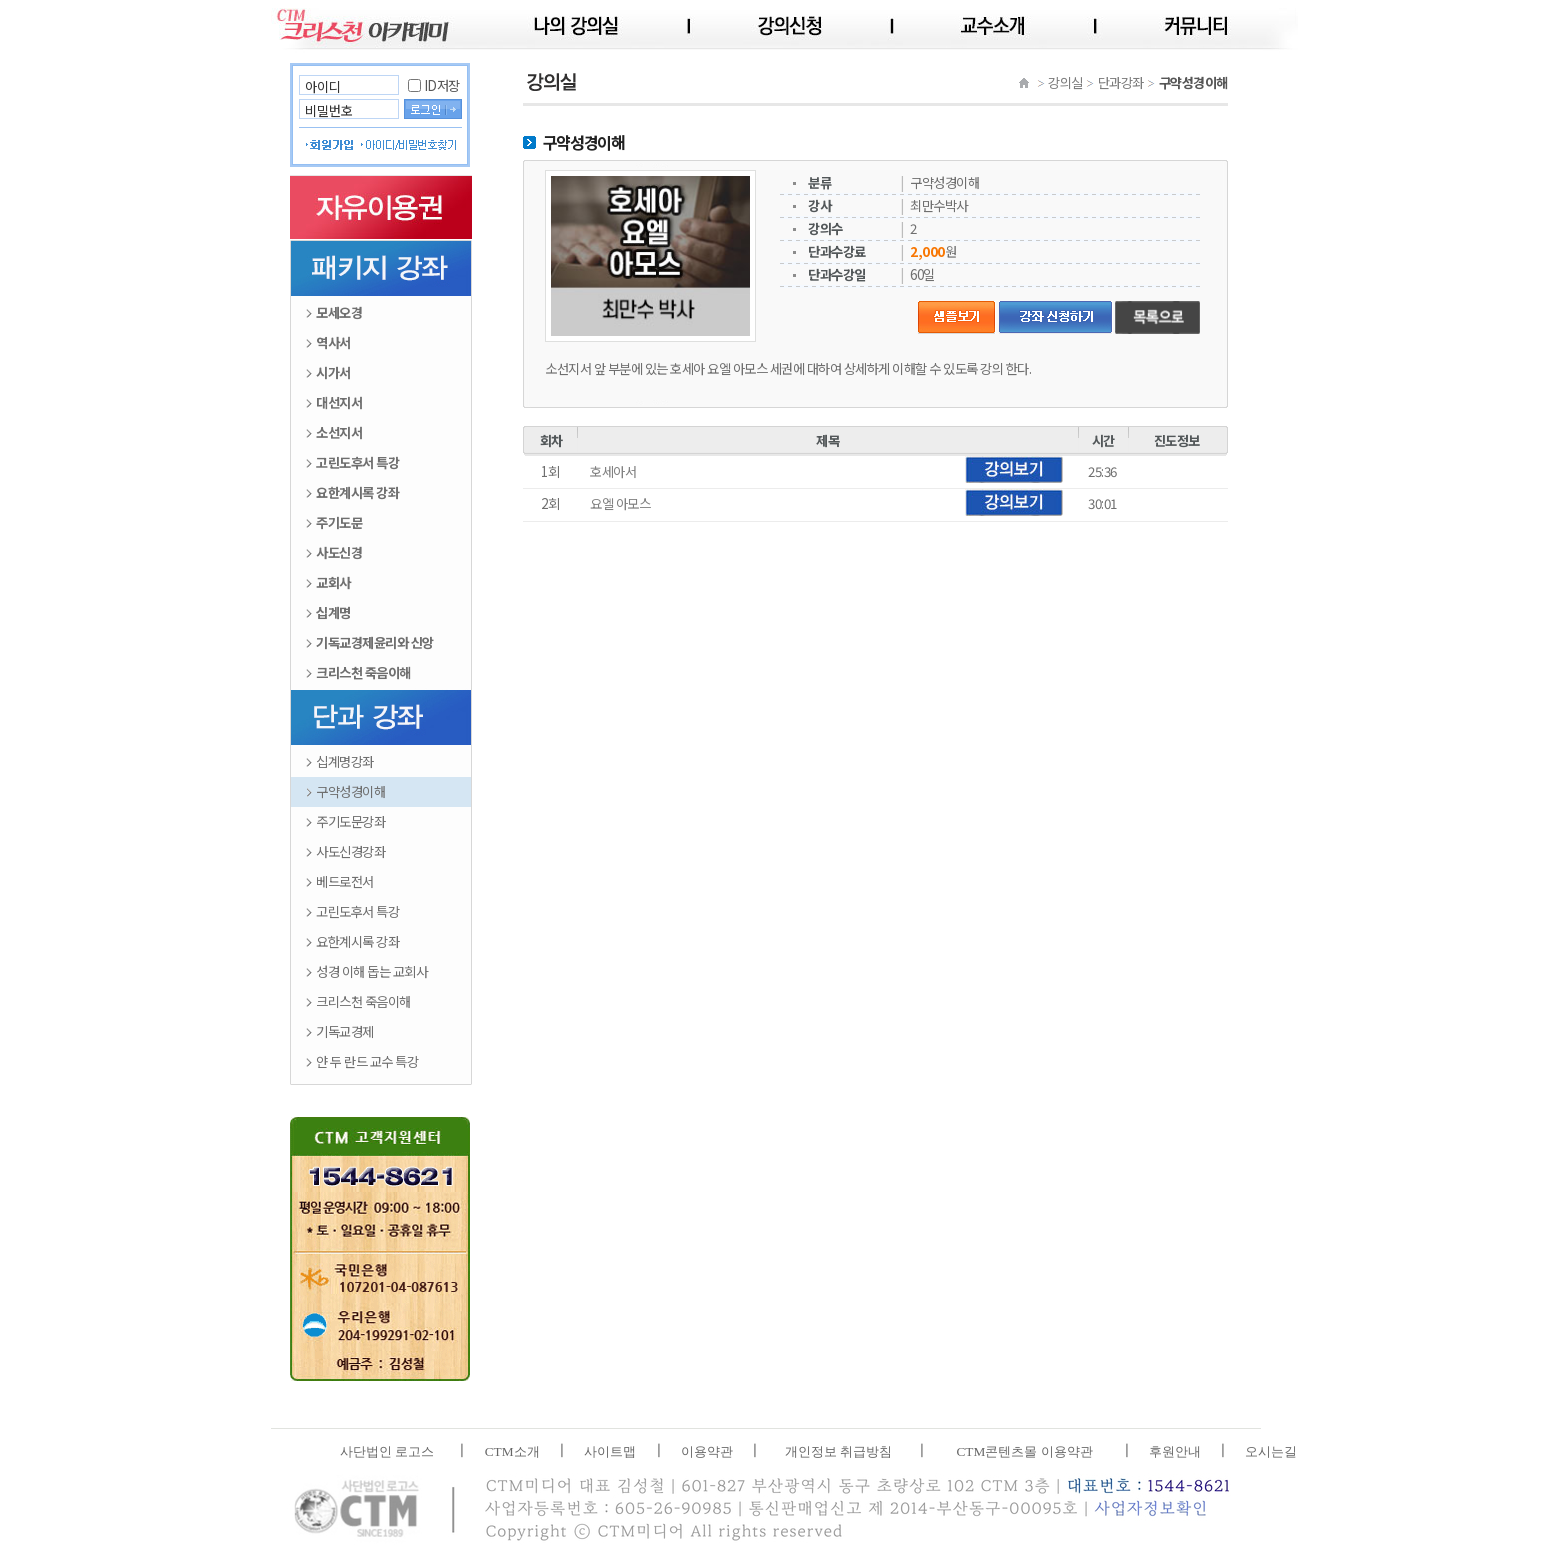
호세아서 (613, 471)
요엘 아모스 (620, 503)
